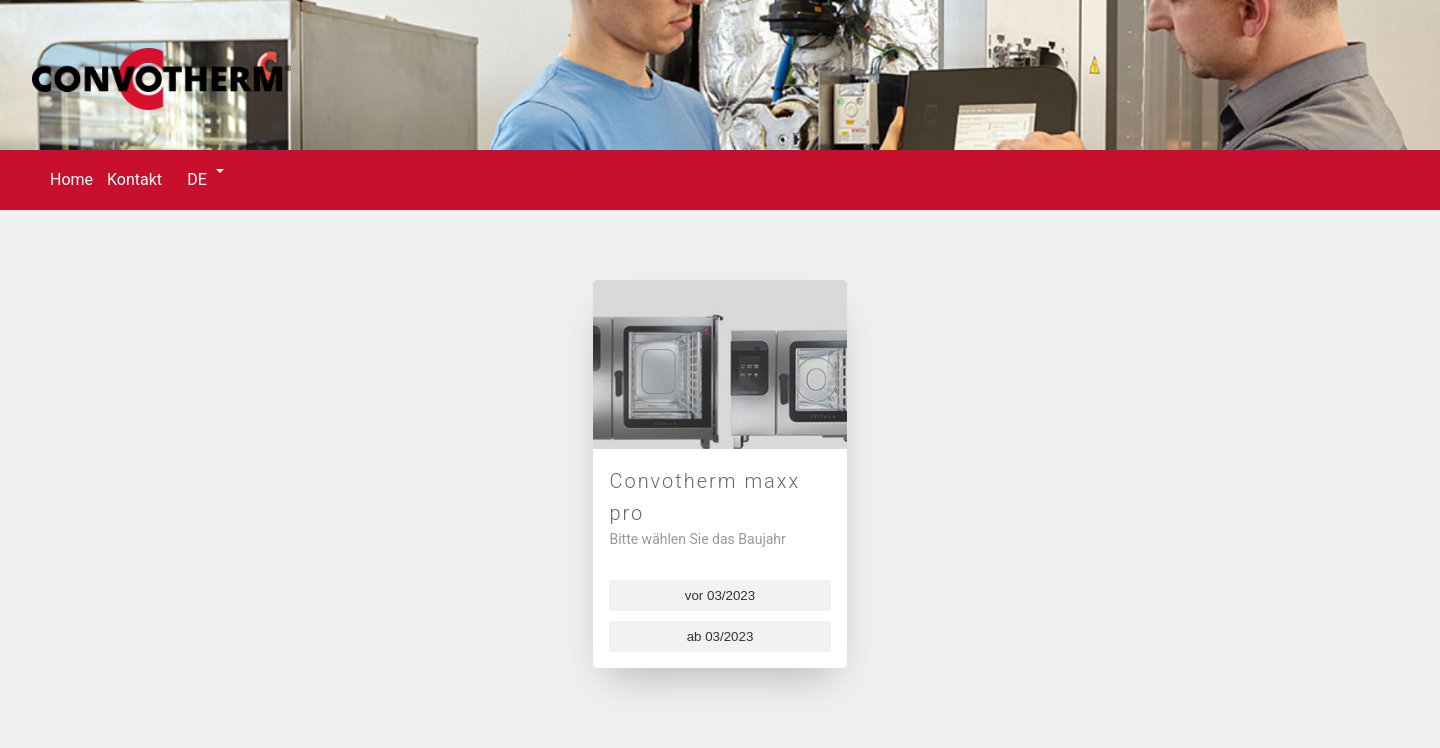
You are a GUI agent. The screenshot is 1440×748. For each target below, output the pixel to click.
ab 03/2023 (720, 636)
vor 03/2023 (720, 595)
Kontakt (134, 179)
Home (71, 179)
